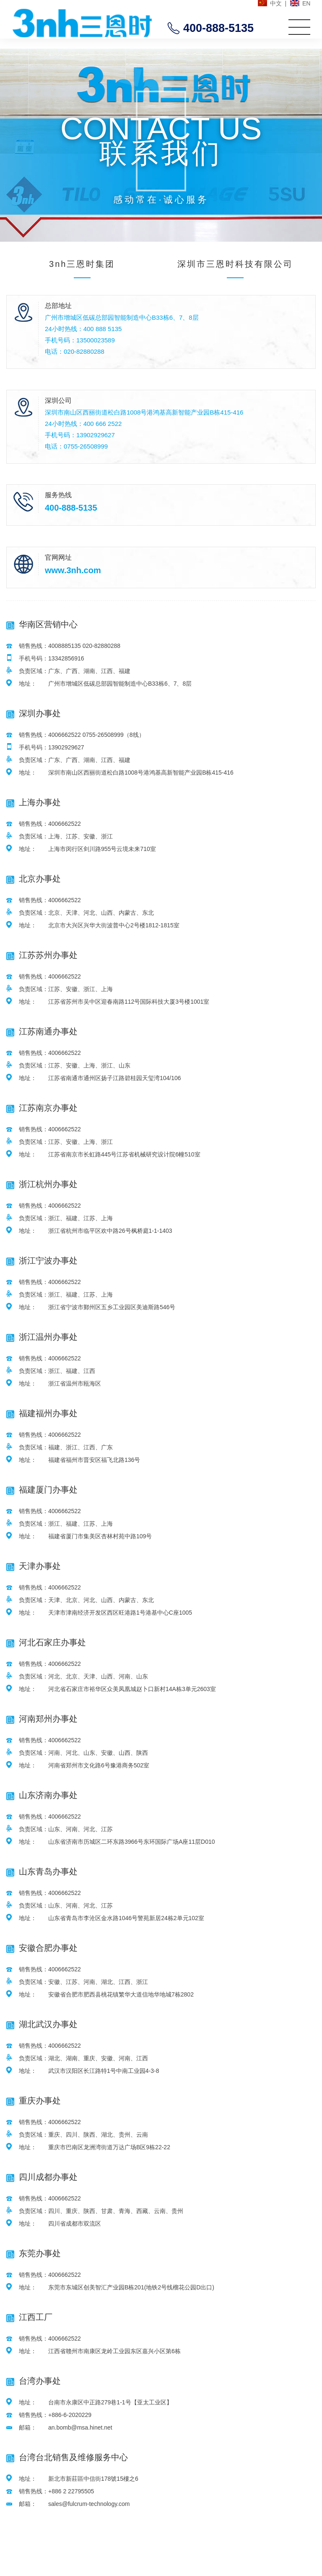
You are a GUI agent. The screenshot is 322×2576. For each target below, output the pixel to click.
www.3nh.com (73, 570)
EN (306, 3)
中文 (276, 3)
